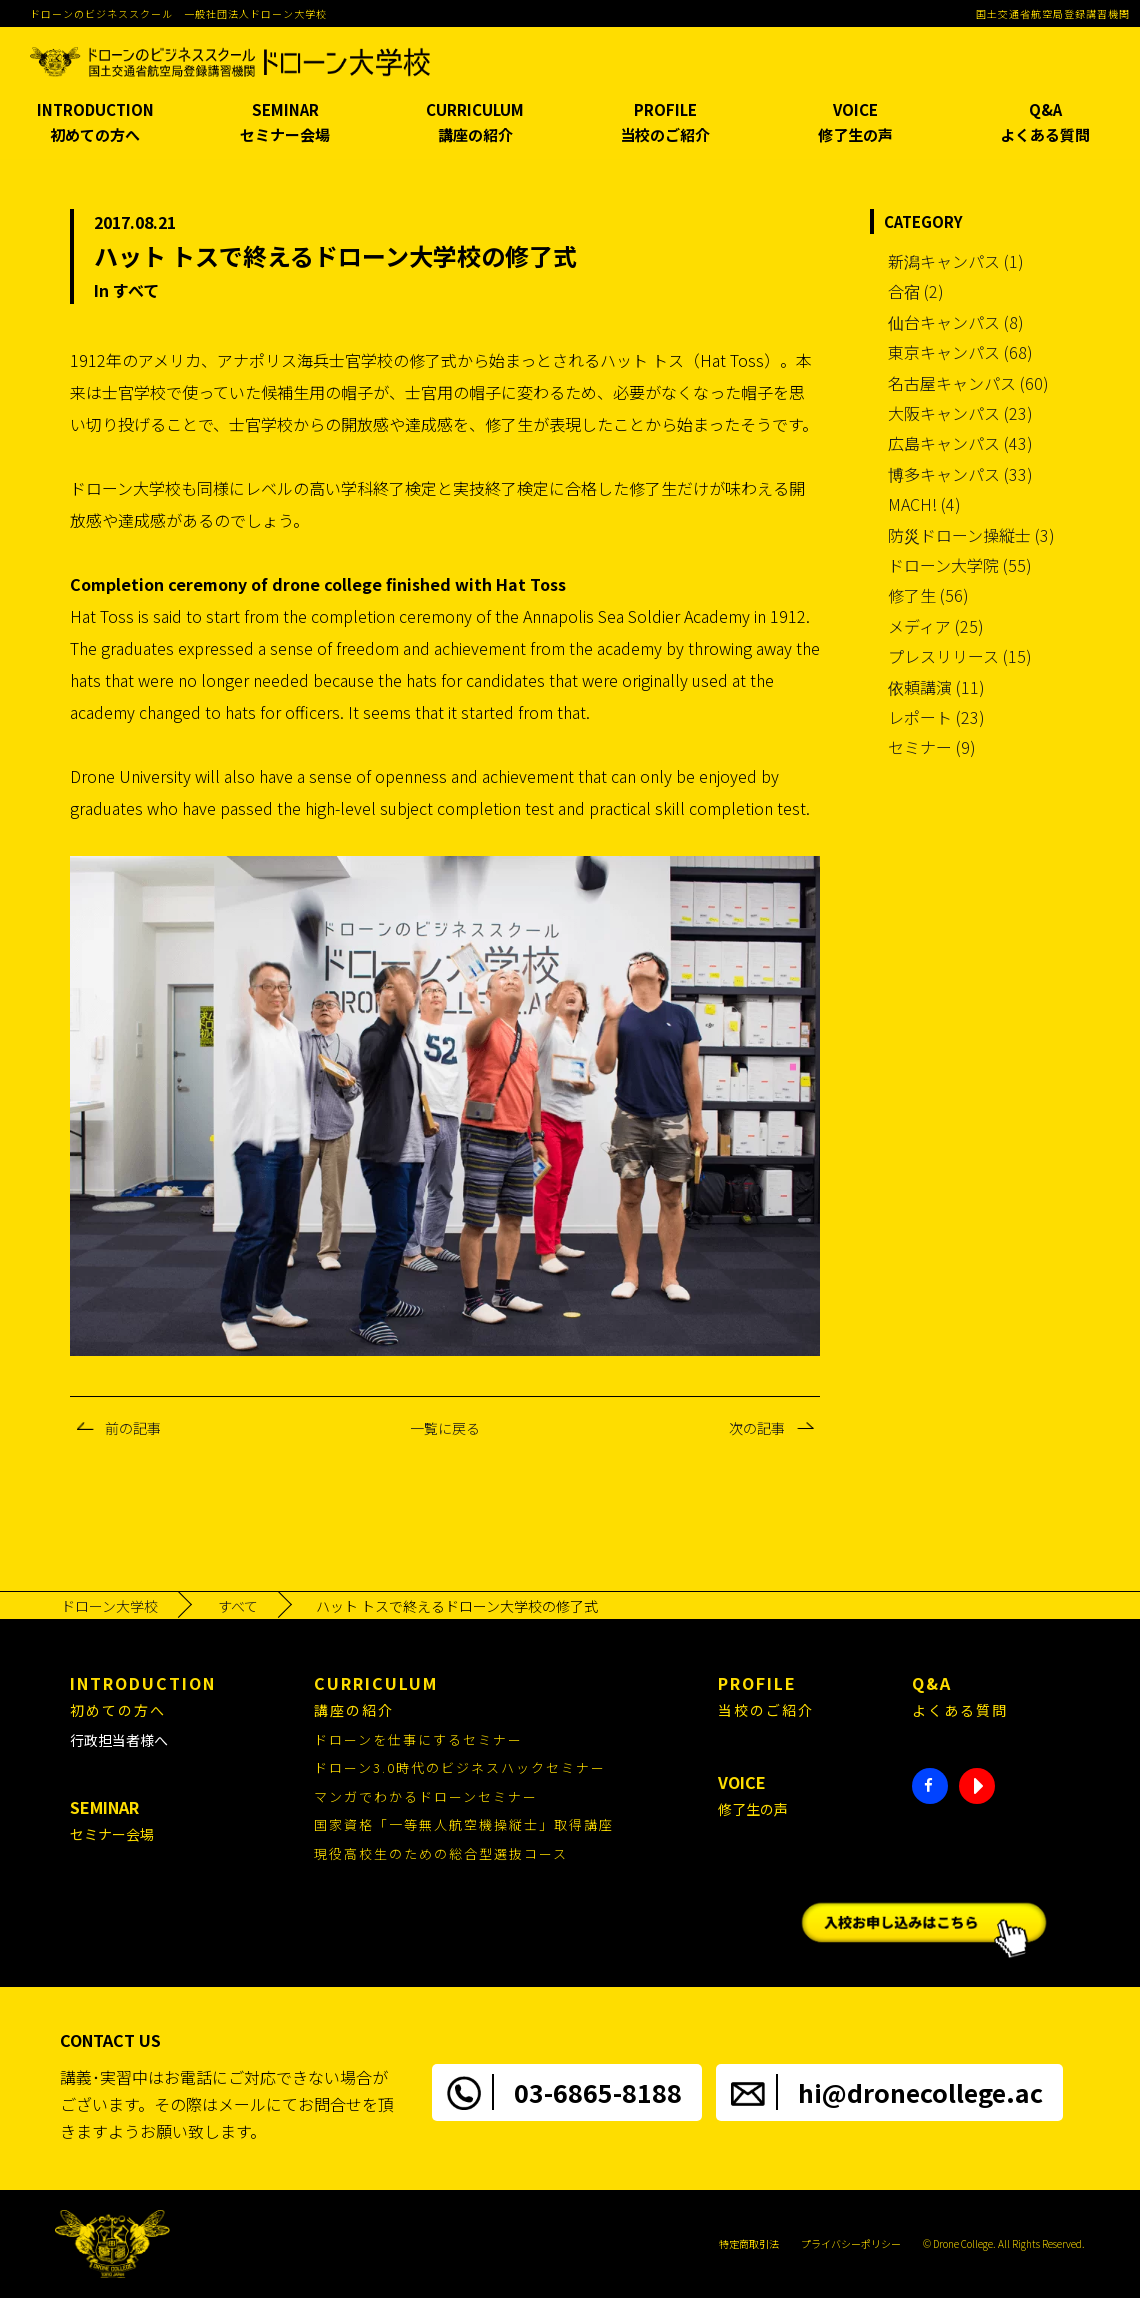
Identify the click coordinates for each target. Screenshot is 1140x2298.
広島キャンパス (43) (960, 443)
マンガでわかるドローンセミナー (426, 1796)
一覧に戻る (445, 1428)
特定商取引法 (749, 2243)
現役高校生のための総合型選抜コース (441, 1853)
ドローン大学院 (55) (960, 565)
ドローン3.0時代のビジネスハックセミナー (460, 1767)
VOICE (855, 123)
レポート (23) (936, 717)
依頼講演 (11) (936, 687)
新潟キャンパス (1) (956, 261)
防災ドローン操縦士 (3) (971, 535)
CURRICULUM (475, 123)
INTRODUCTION (95, 123)
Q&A (1045, 123)
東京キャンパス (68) (960, 352)
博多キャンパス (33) (960, 474)
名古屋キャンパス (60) (968, 383)
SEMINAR (285, 123)
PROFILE (665, 123)
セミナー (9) (932, 747)
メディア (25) (936, 626)
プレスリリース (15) (960, 656)
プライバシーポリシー (851, 2243)
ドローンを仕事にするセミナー (418, 1739)
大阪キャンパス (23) (960, 413)
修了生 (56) (928, 595)
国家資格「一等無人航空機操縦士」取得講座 (464, 1824)
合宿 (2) (916, 291)
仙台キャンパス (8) (956, 322)
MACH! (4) (924, 504)
